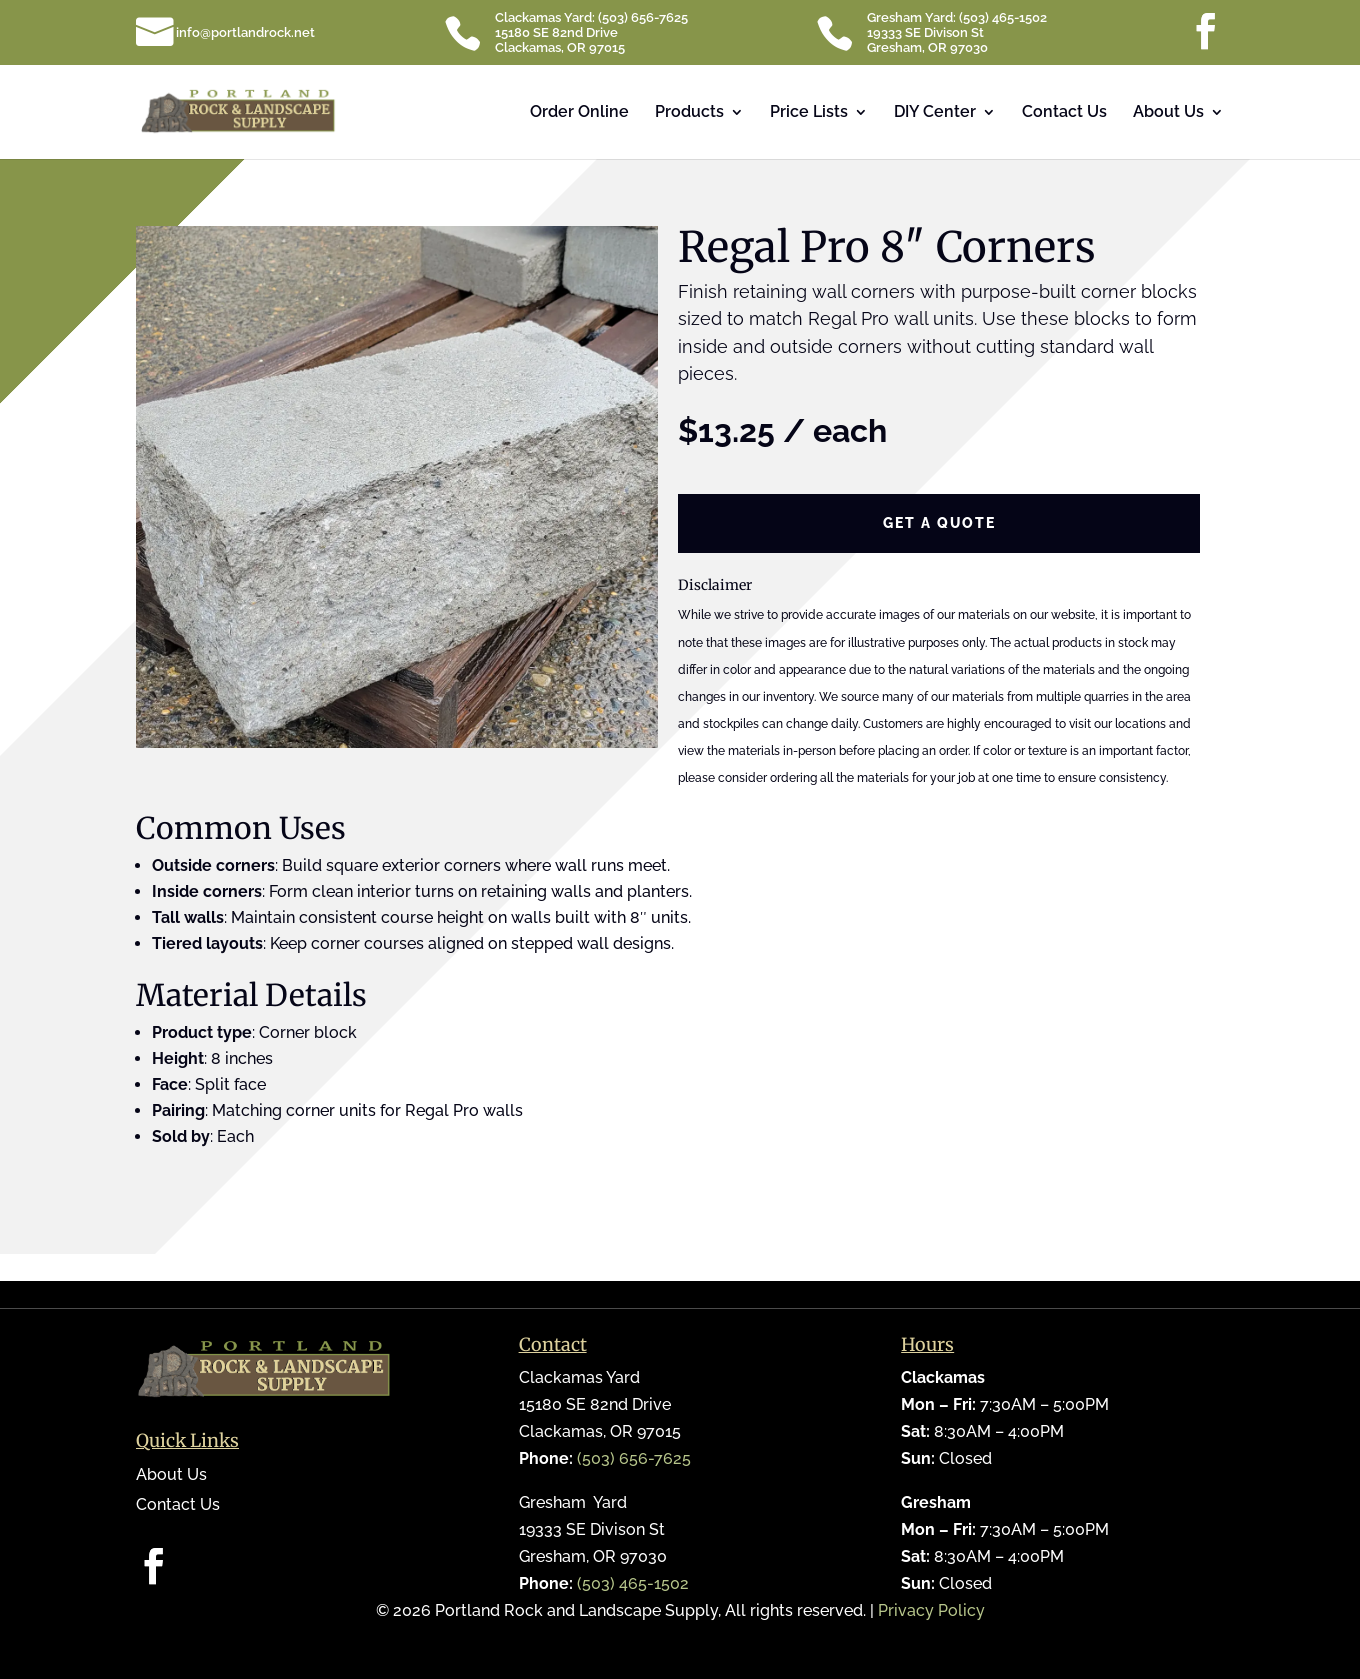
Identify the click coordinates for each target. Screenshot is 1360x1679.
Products (689, 113)
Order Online (579, 113)
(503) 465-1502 (633, 1583)
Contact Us (1064, 113)
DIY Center (935, 113)
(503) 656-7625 (634, 1458)
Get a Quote (939, 523)
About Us (1168, 113)
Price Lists (809, 113)
